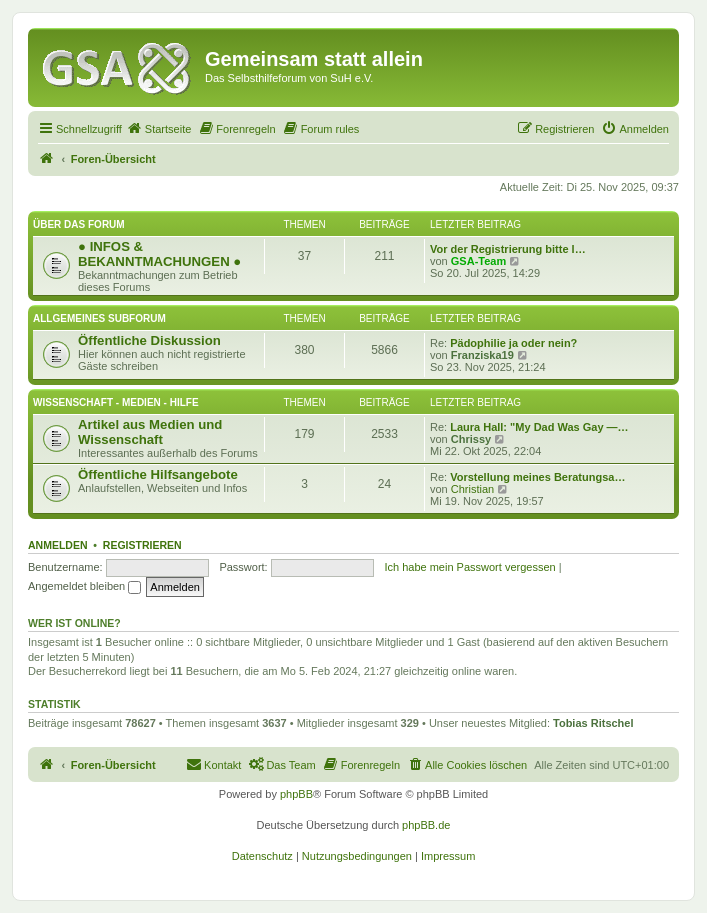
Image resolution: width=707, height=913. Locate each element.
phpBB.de (426, 825)
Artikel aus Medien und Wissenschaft (150, 432)
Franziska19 (482, 355)
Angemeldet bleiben (84, 586)
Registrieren (142, 545)
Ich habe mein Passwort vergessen (469, 567)
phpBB (296, 794)
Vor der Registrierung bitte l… (508, 249)
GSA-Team (478, 261)
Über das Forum (79, 224)
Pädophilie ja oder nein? (513, 343)
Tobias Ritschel (593, 723)
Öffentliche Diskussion (149, 340)
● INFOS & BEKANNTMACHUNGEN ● (159, 254)
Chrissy (471, 439)
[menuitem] (159, 129)
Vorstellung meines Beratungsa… (537, 477)
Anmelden (58, 545)
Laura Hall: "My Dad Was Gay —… (539, 427)
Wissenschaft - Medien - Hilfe (116, 402)
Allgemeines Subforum (99, 318)
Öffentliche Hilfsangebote (158, 474)
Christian (472, 489)
